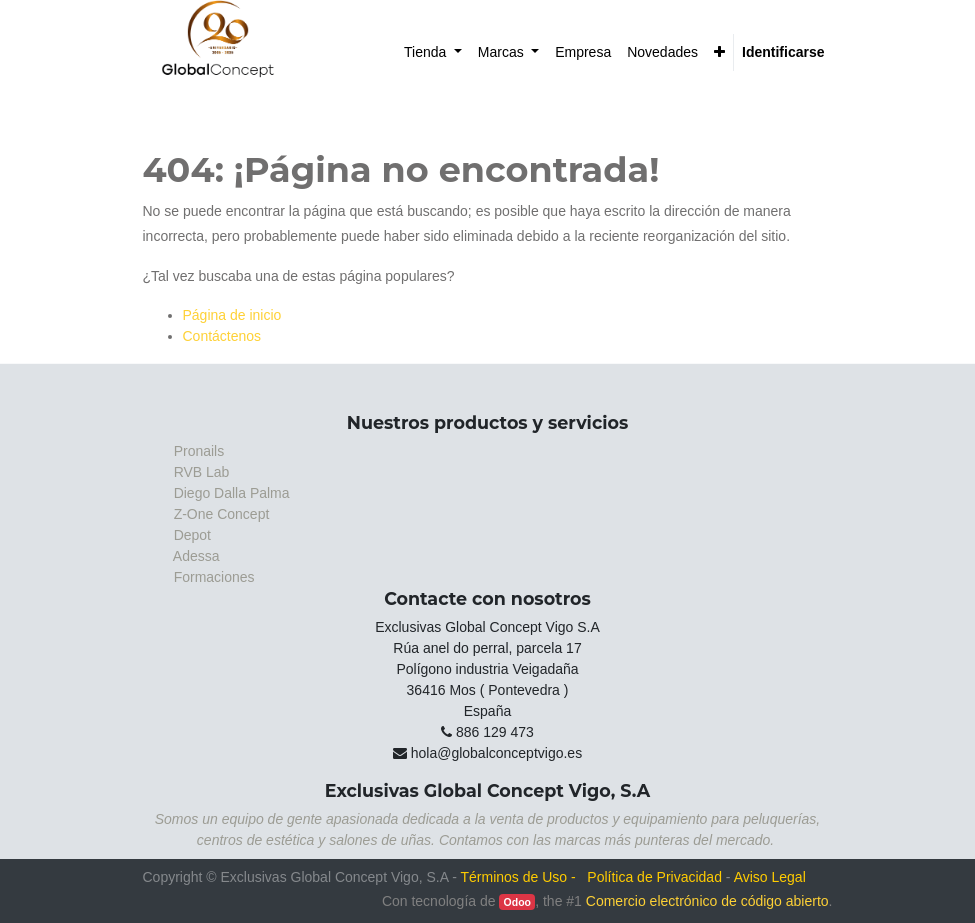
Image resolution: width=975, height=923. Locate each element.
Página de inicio (232, 315)
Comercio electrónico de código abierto (707, 901)
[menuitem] (433, 52)
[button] (719, 52)
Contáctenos (222, 336)
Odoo (517, 902)
